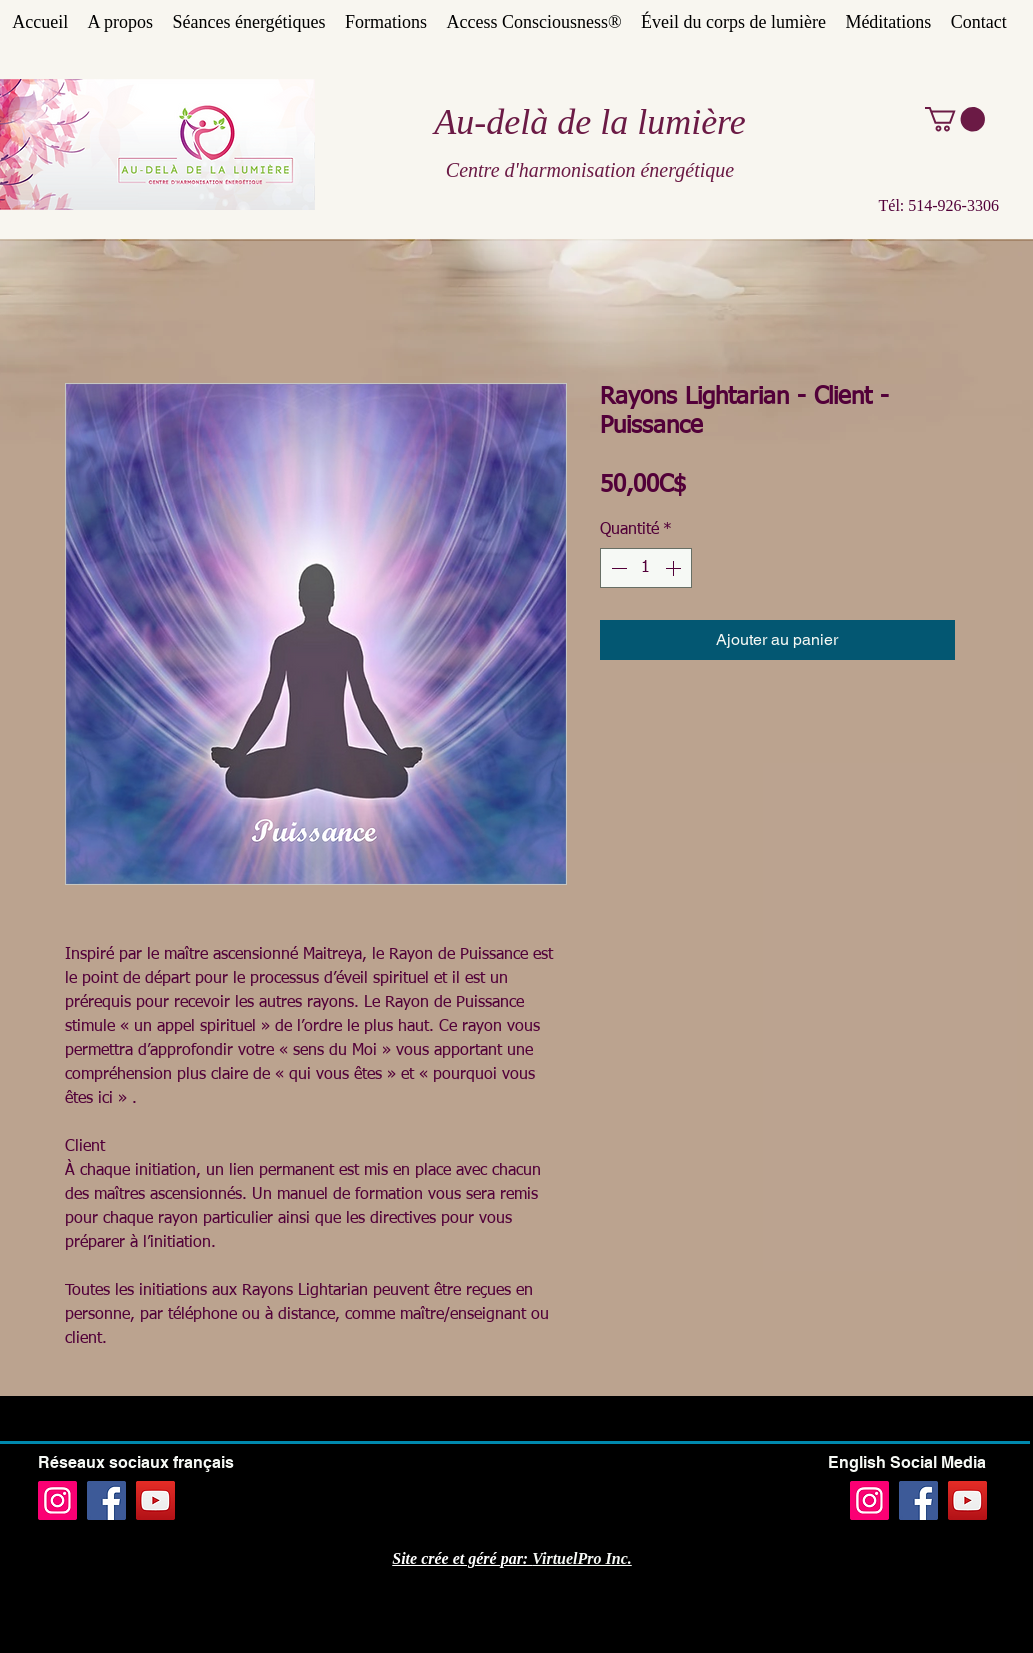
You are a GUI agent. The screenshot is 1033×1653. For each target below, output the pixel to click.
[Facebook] (106, 1500)
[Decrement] (617, 568)
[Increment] (675, 568)
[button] (955, 119)
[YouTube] (155, 1500)
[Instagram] (57, 1500)
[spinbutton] (646, 568)
